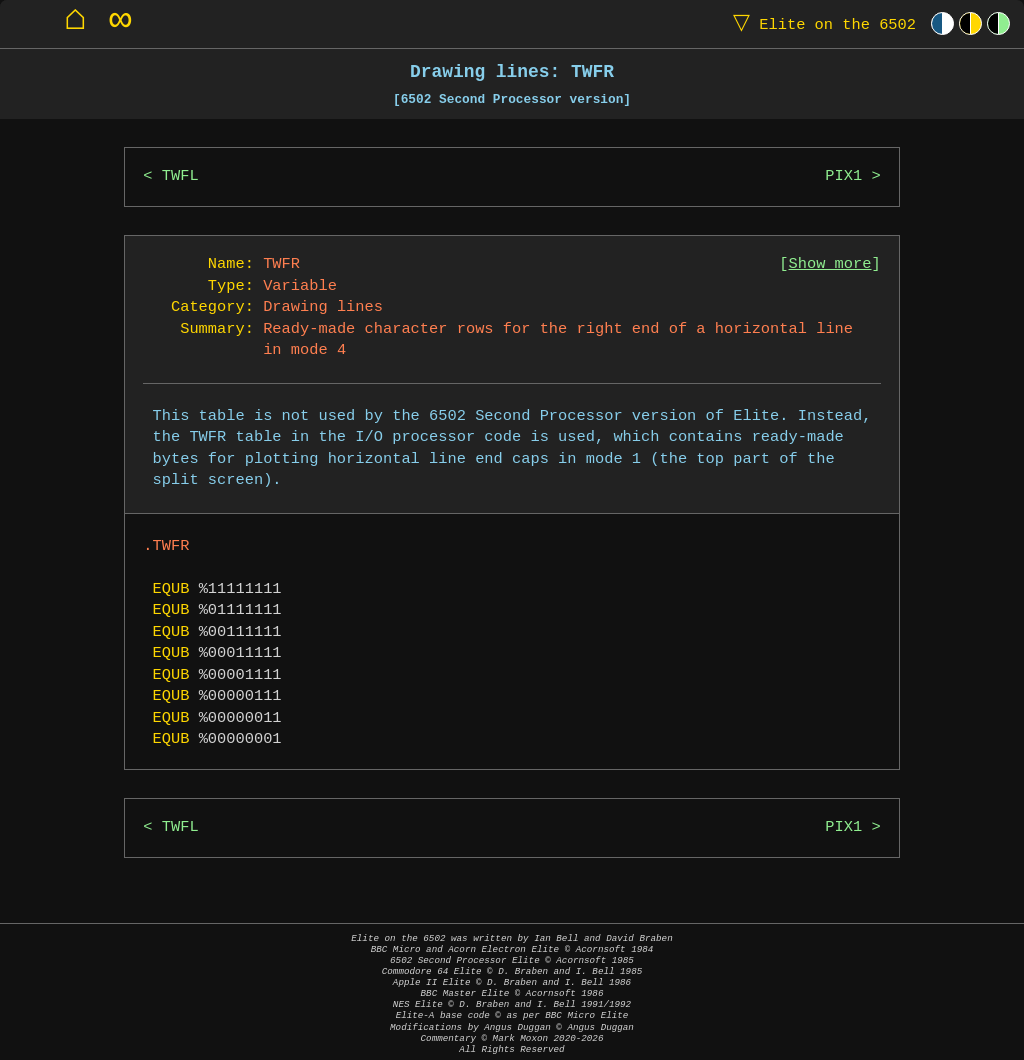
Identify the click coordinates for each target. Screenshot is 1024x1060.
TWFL (180, 176)
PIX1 (843, 176)
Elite (820, 23)
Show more (830, 264)
